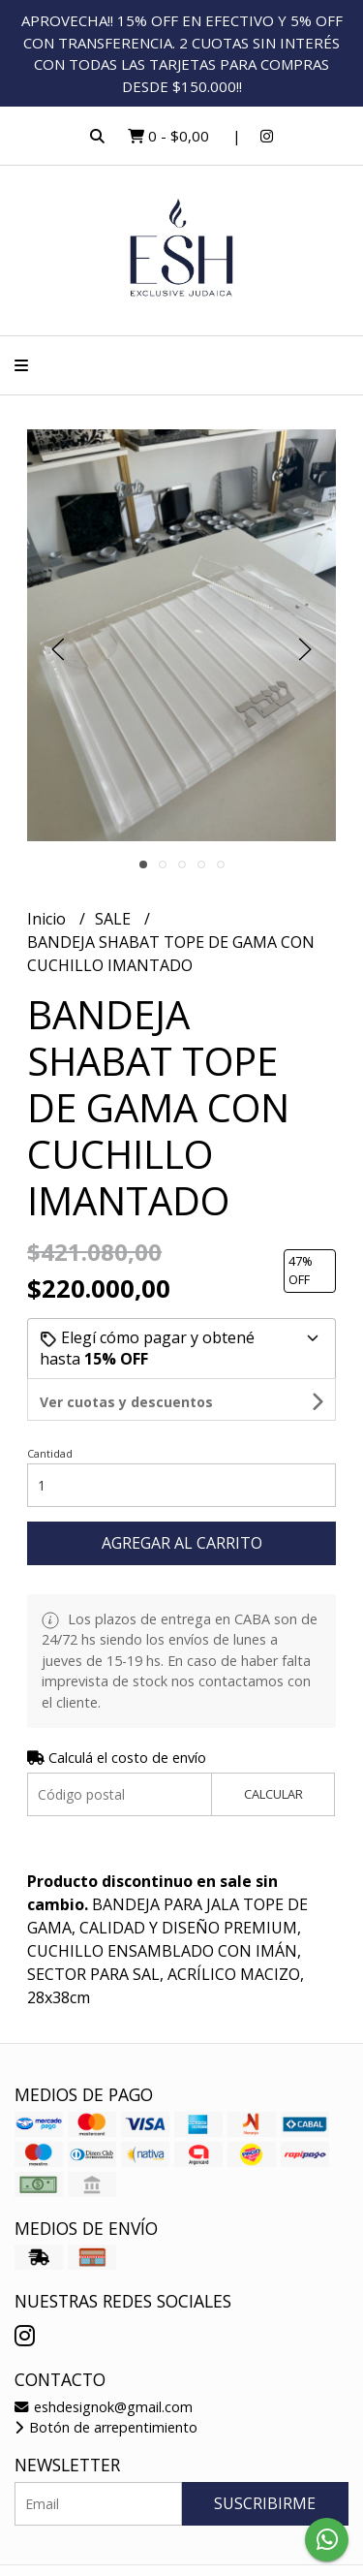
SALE (115, 918)
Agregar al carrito (182, 1501)
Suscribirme (265, 2461)
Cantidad (50, 1411)
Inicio (48, 918)
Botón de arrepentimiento (106, 2385)
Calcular (273, 1752)
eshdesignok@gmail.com (104, 2365)
